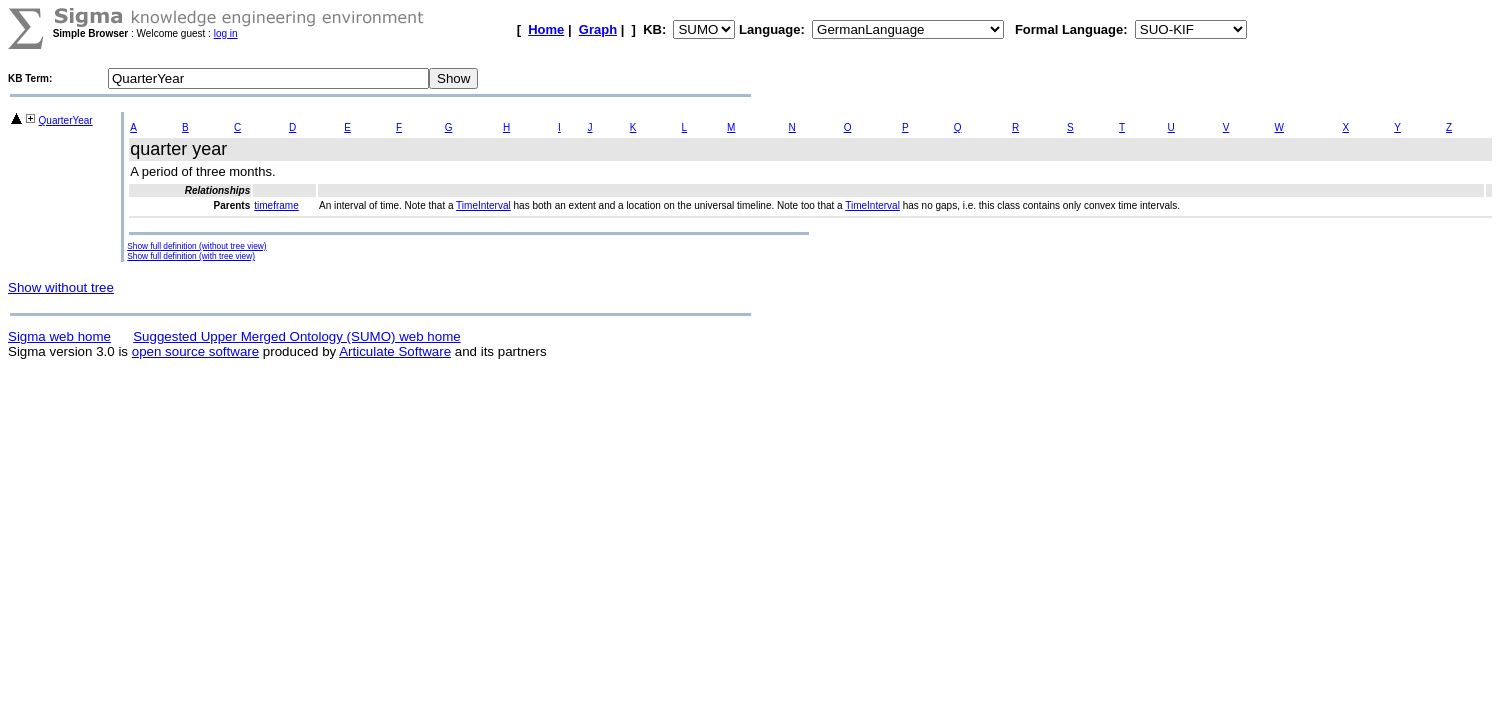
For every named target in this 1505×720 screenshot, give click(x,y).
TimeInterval (483, 205)
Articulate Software (395, 351)
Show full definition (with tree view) (191, 256)
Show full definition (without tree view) (196, 246)
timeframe (276, 205)
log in (226, 33)
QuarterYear (66, 120)
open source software (195, 351)
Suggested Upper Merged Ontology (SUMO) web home (296, 336)
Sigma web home (59, 336)
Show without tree (61, 287)
